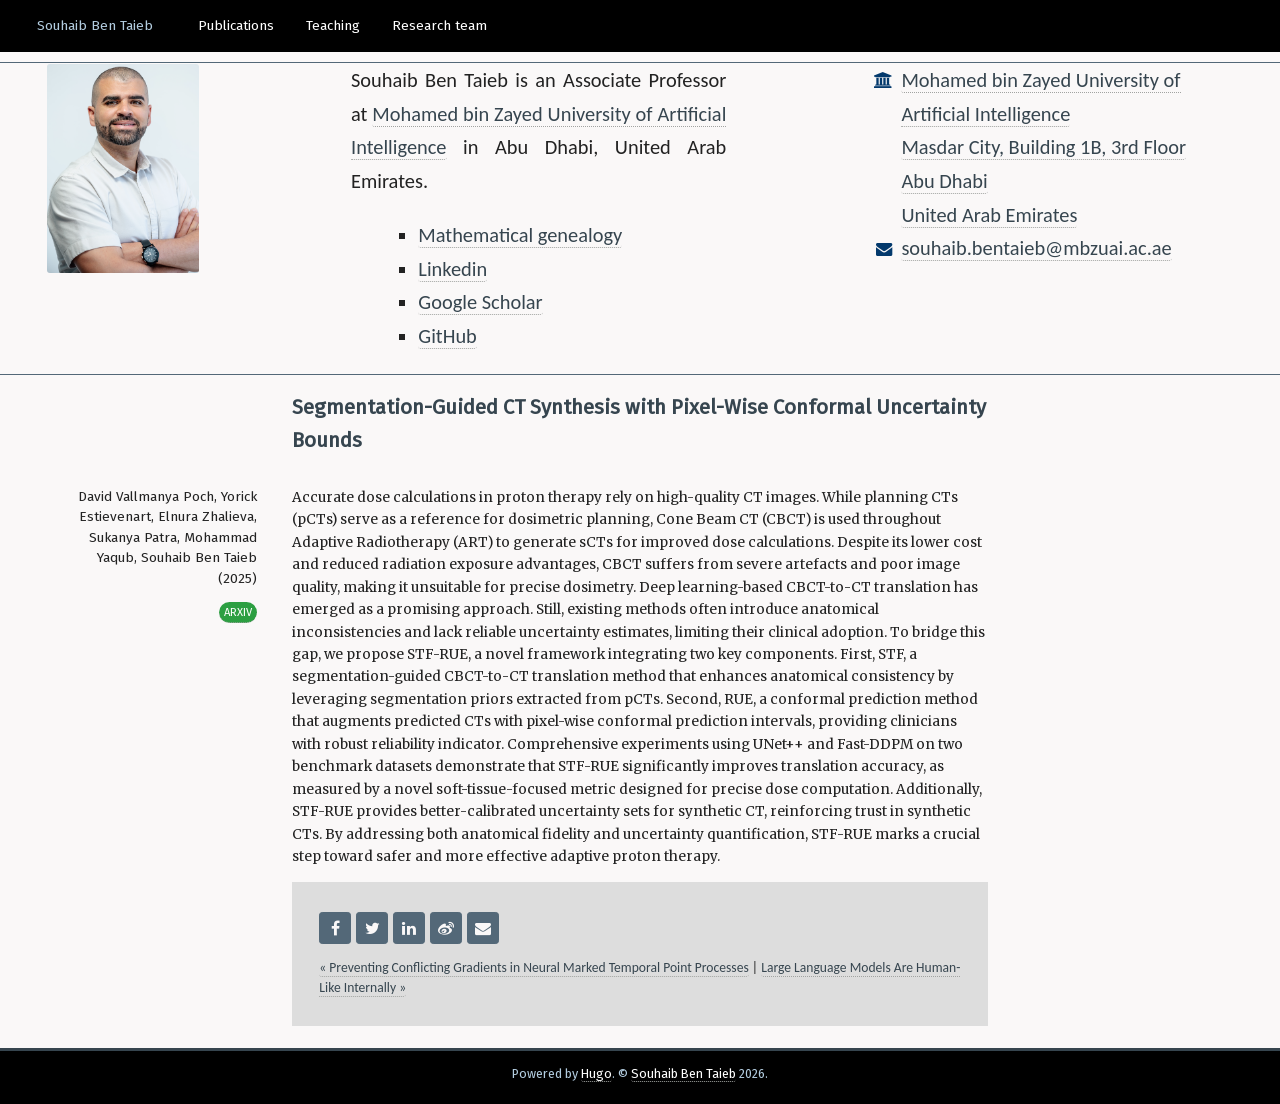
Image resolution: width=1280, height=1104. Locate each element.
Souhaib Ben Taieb (95, 25)
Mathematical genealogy (520, 235)
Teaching (333, 25)
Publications (236, 25)
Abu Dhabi (944, 181)
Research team (439, 25)
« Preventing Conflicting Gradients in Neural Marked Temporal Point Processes (533, 967)
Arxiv (238, 612)
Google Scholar (480, 302)
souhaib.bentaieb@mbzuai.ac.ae (1036, 248)
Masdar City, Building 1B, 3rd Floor (1043, 147)
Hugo (596, 1073)
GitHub (447, 336)
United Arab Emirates (989, 215)
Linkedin (452, 269)
